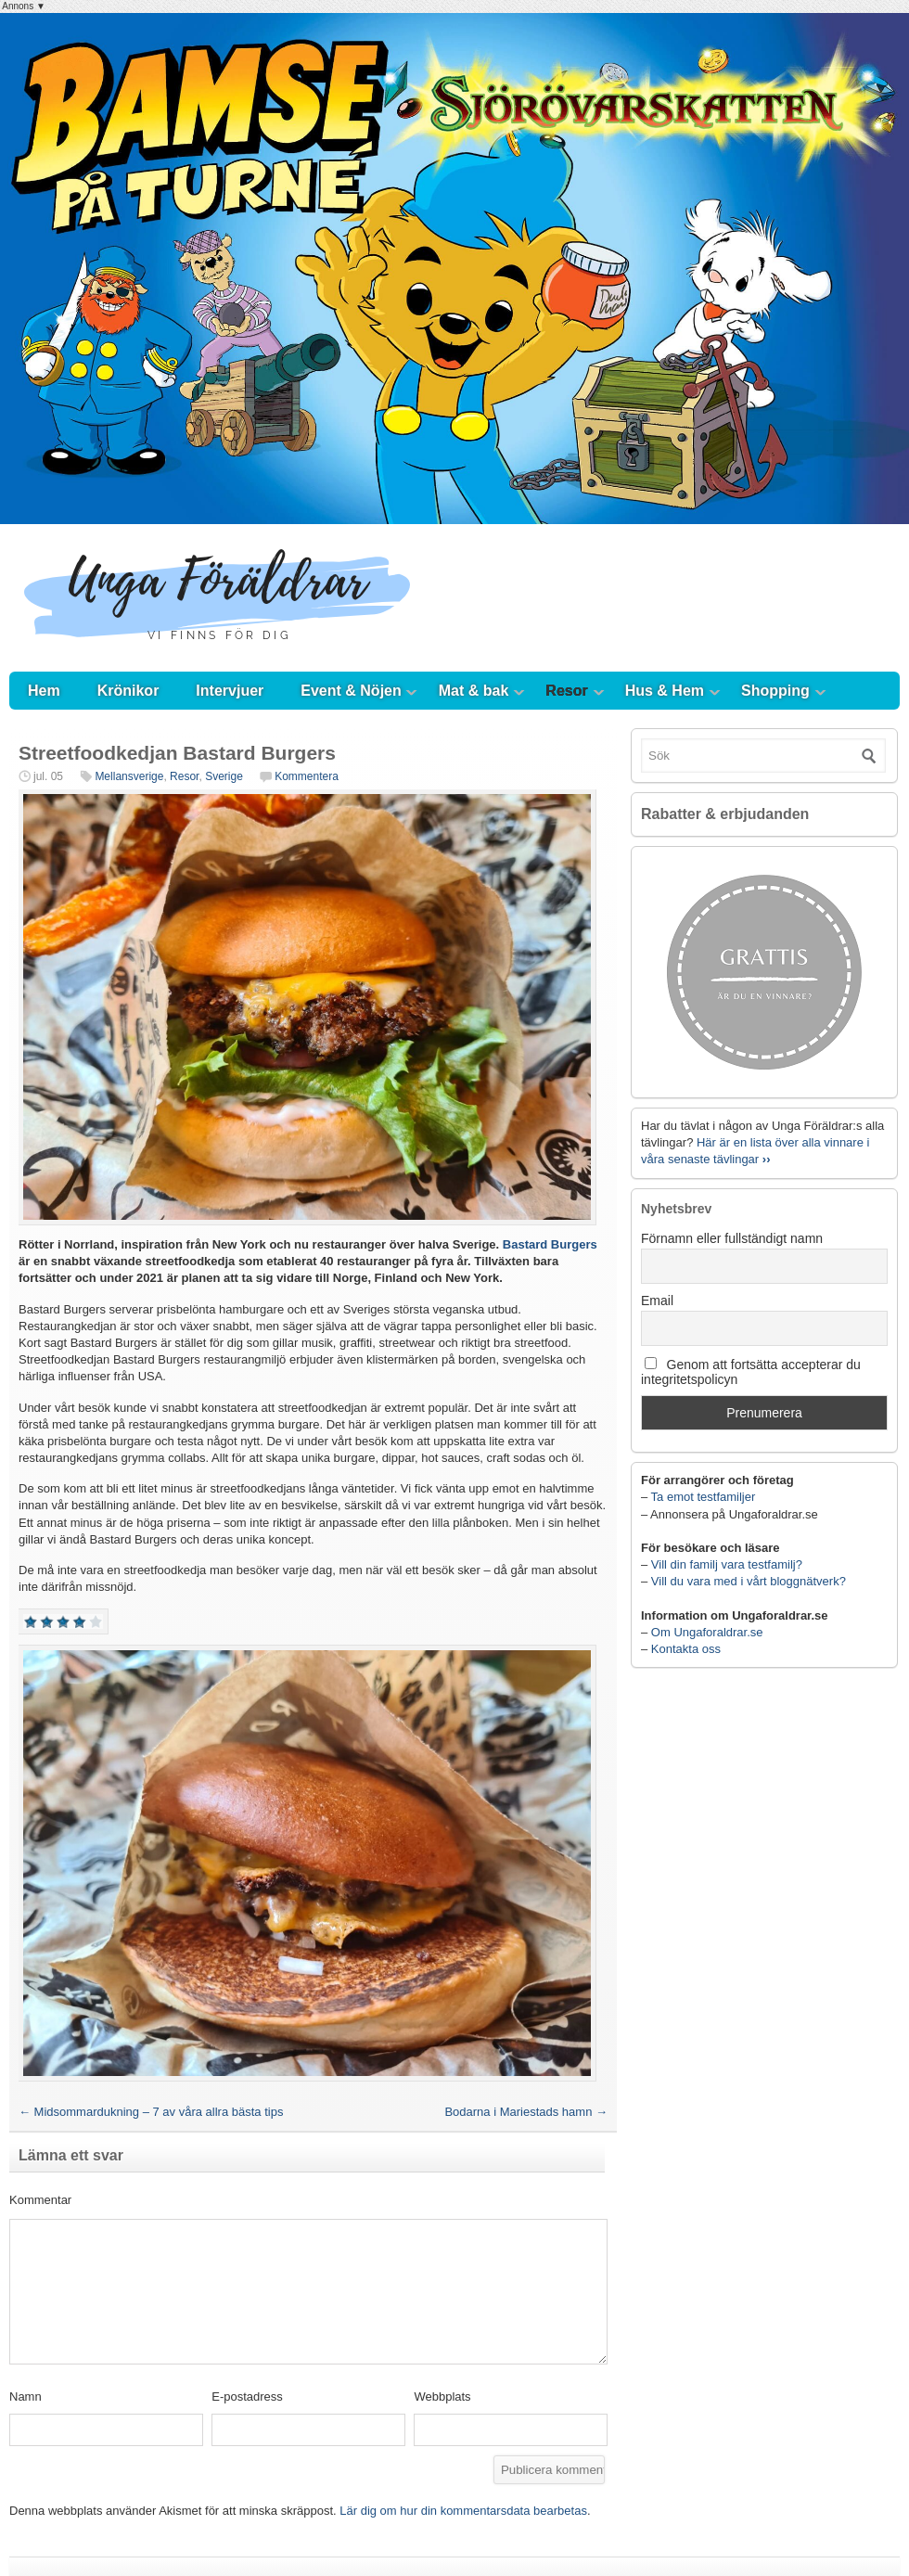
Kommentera (307, 776)
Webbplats (442, 2396)
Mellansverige (129, 776)
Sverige (224, 776)
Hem (44, 690)
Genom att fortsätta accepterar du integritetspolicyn (751, 1372)
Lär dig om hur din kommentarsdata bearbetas (463, 2511)
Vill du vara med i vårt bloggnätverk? (748, 1581)
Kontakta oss (686, 1649)
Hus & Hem (664, 690)
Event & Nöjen (351, 690)
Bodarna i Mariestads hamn (526, 2112)
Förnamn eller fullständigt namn (732, 1238)
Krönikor (128, 690)
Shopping (775, 690)
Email (657, 1300)
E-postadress (247, 2396)
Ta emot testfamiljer (703, 1497)
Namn (25, 2396)
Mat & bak (474, 690)
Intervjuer (229, 690)
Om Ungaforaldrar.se (707, 1632)
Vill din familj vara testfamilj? (726, 1564)
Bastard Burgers (550, 1244)
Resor (566, 690)
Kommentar (40, 2200)
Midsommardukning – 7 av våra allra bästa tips (151, 2112)
